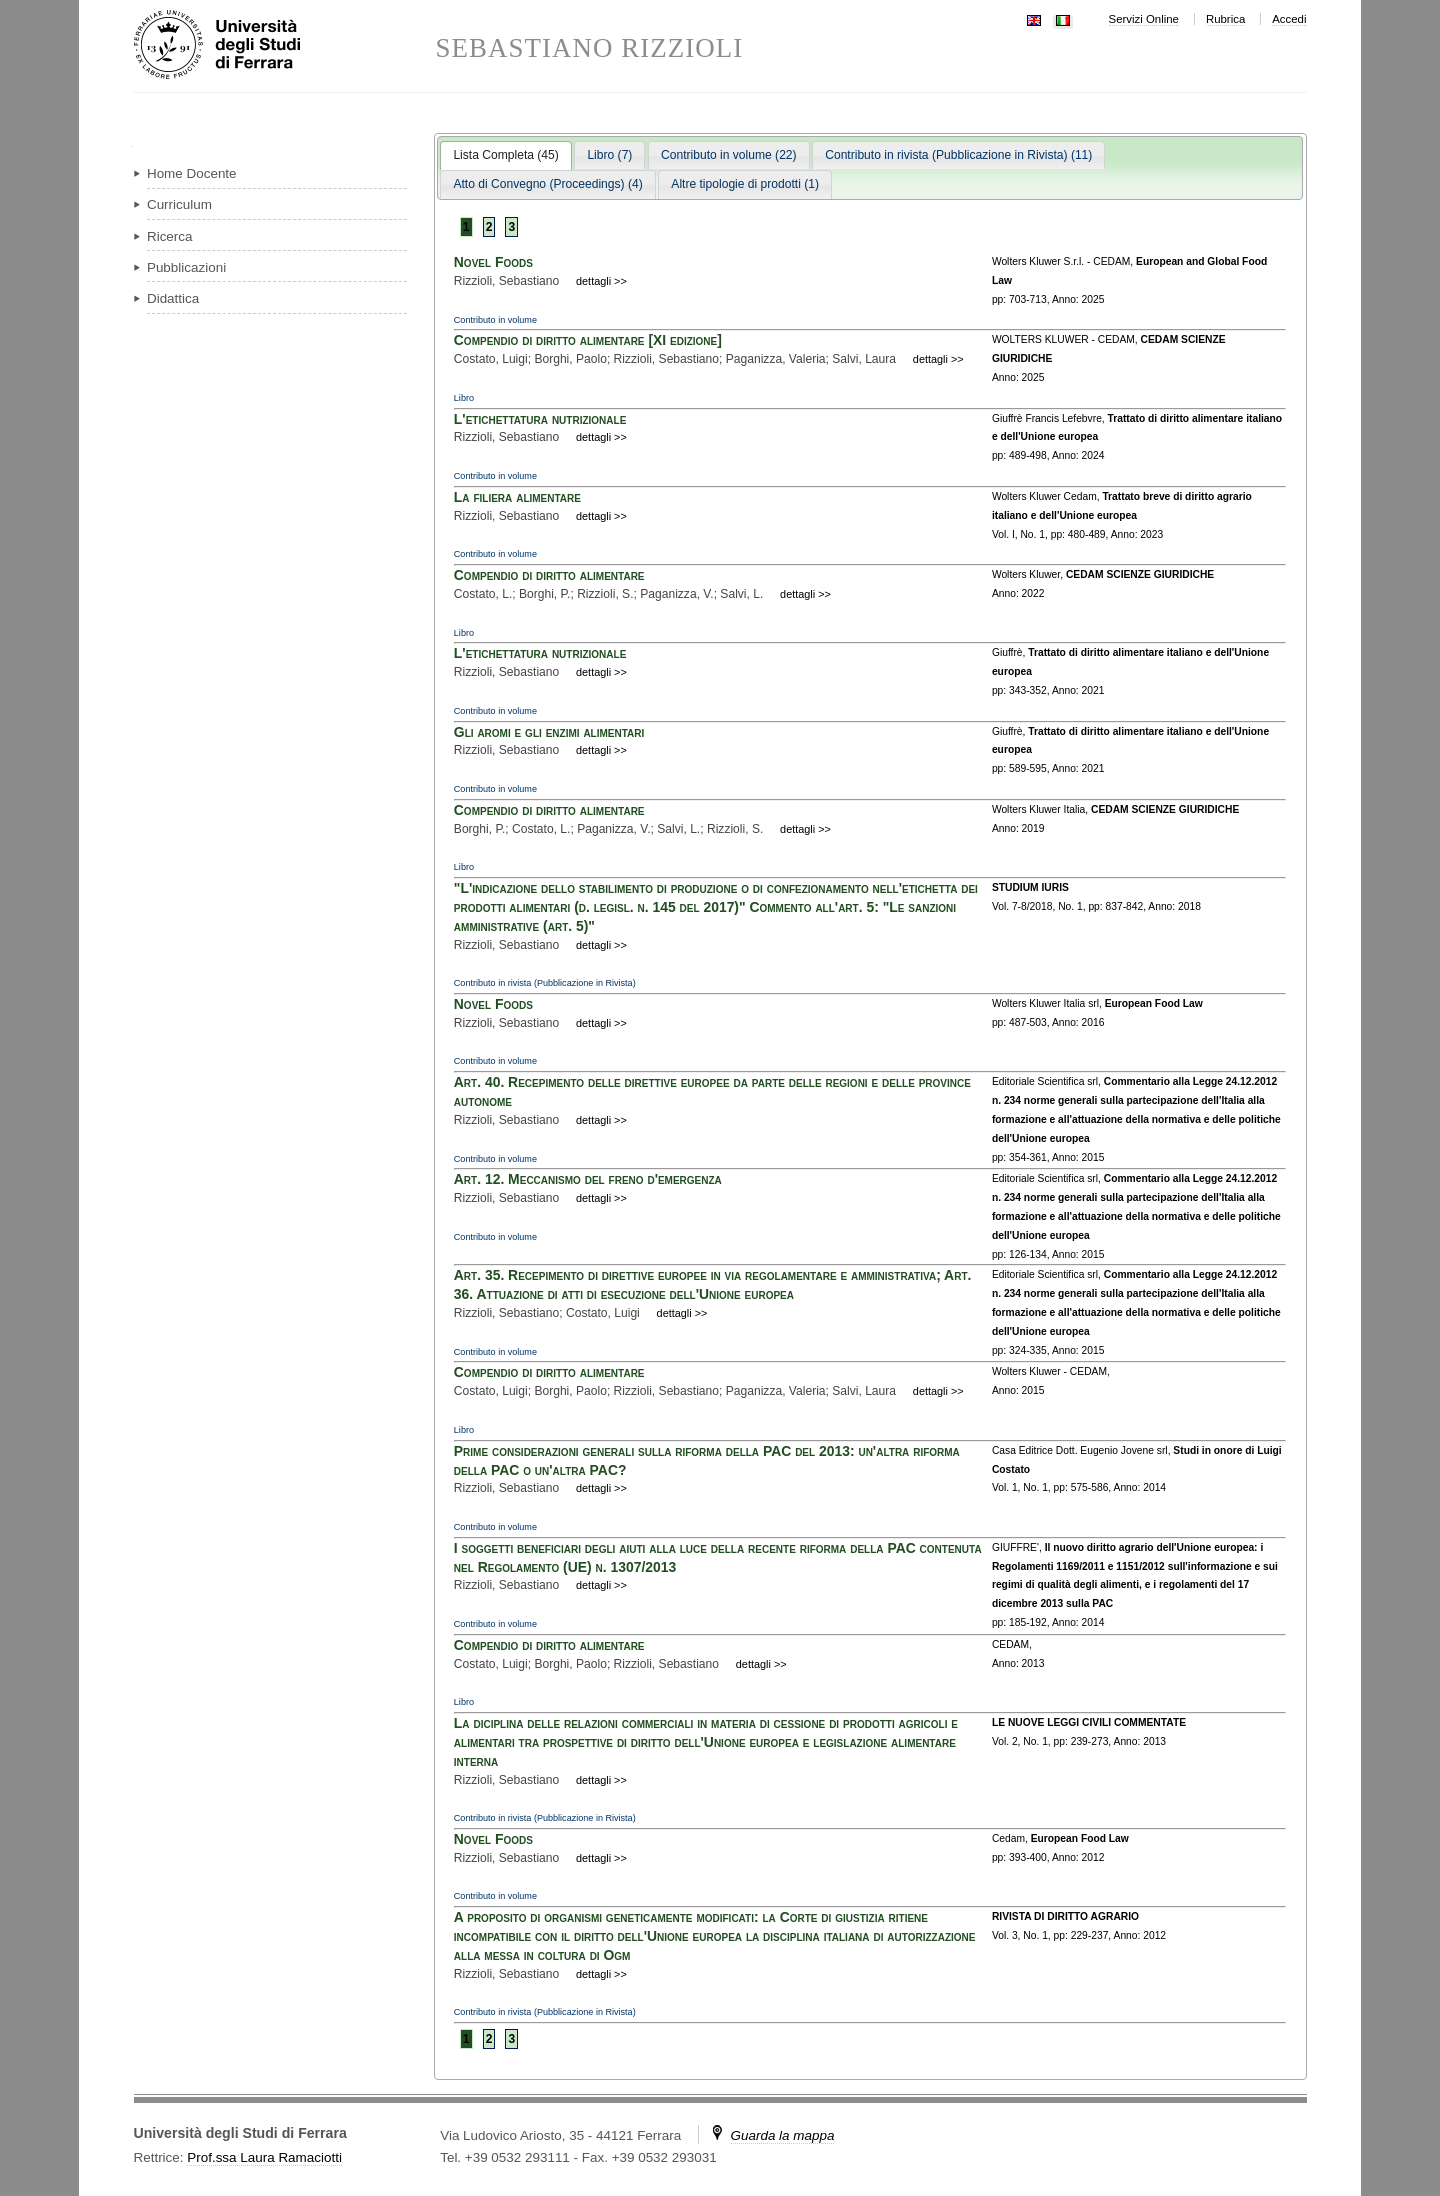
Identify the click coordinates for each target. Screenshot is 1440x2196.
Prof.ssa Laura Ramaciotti (264, 2157)
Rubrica (1225, 19)
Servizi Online (1144, 19)
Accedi (1289, 19)
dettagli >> (601, 281)
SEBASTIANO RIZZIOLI (590, 48)
